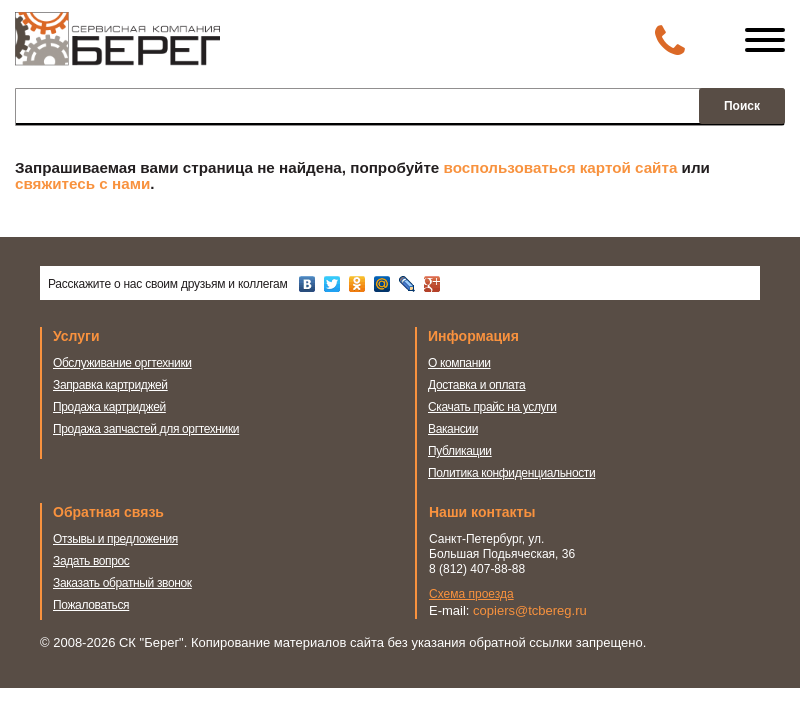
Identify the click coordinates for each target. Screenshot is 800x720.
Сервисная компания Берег (117, 48)
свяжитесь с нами (82, 183)
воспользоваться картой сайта (561, 167)
